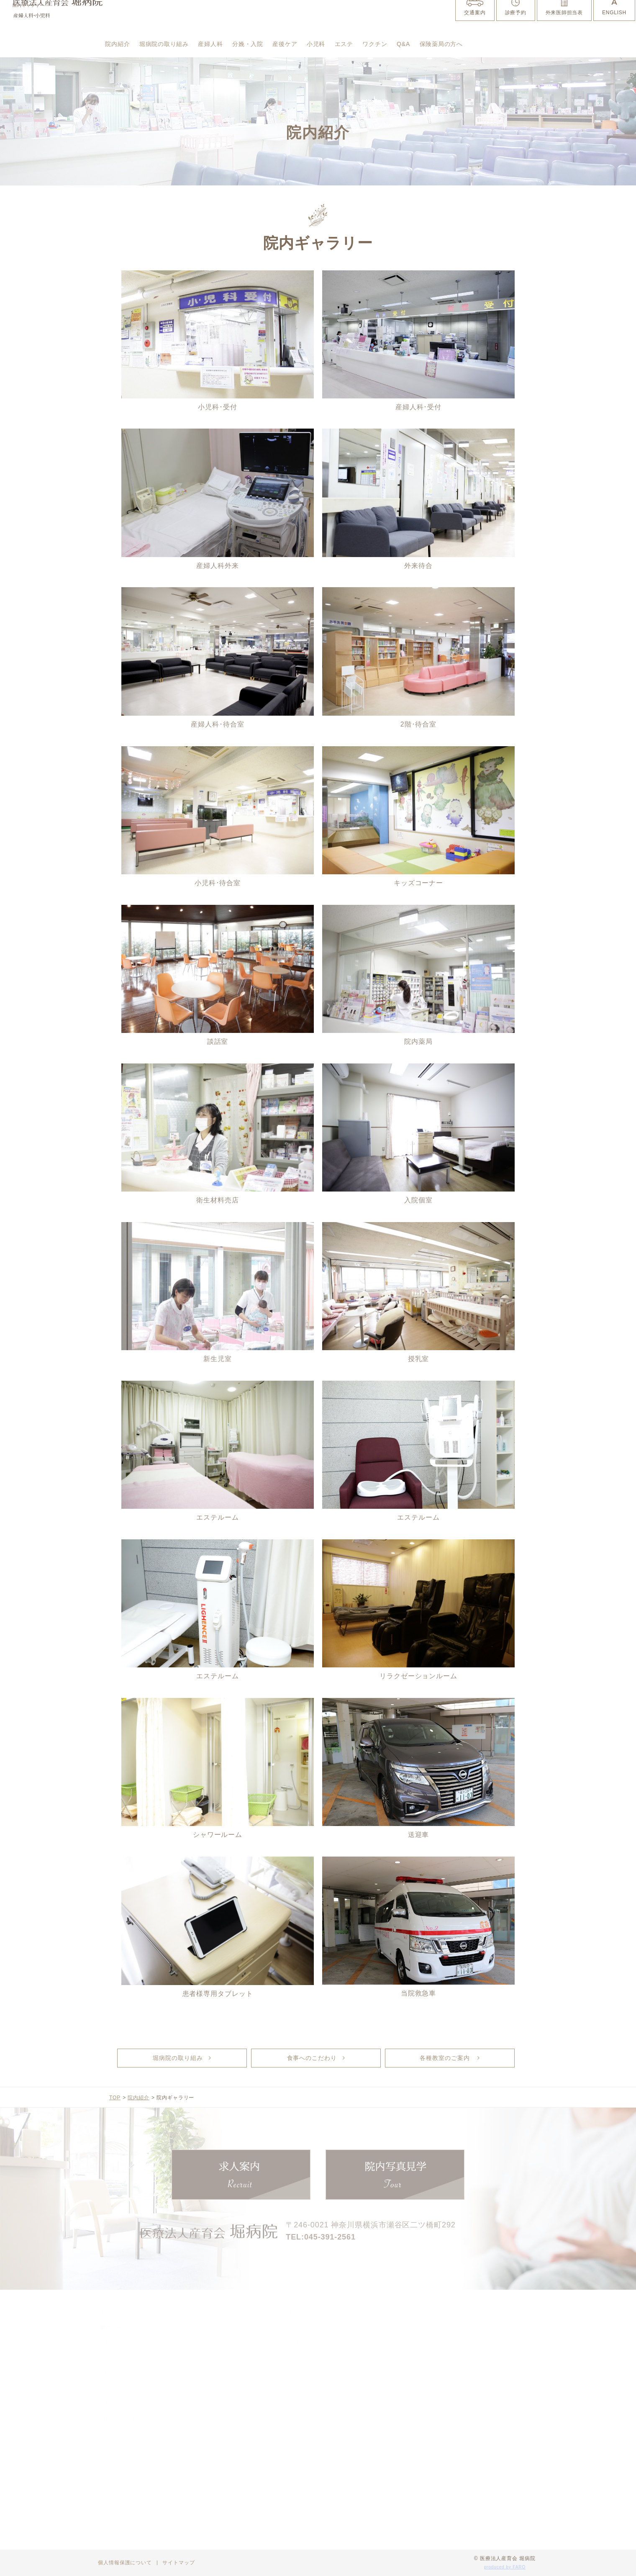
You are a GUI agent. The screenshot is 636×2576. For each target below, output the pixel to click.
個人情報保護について (125, 2563)
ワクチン (430, 46)
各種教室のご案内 (446, 2058)
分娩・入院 (278, 46)
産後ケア (323, 46)
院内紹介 (121, 46)
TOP (115, 2098)
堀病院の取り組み (177, 46)
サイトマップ (178, 2563)
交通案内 (474, 24)
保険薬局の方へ (132, 71)
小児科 (360, 46)
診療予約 (515, 24)
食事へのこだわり (312, 2058)
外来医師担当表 (563, 24)
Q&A (465, 46)
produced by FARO (505, 2567)
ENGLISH (614, 24)
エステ (393, 46)
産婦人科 (233, 46)
